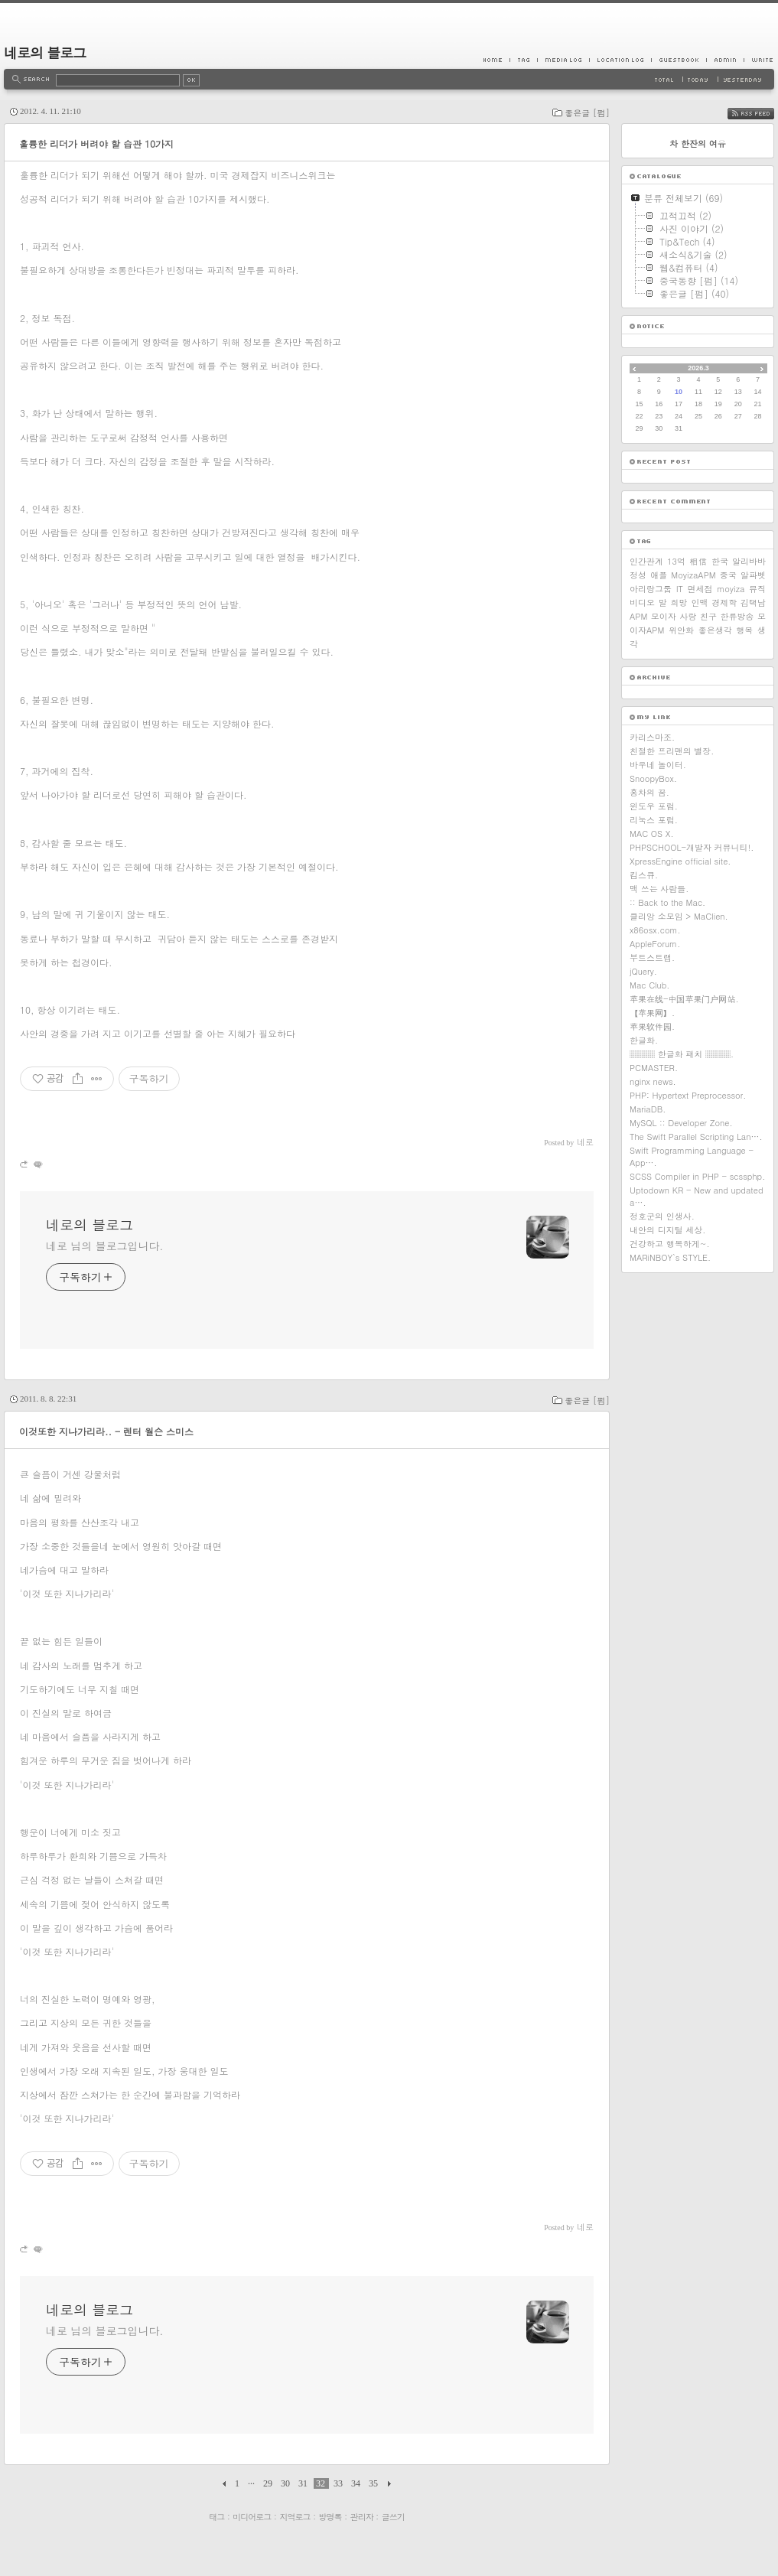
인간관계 (646, 561)
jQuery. (643, 971)
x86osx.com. (655, 930)
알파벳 (753, 575)
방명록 (330, 2516)
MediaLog (563, 60)
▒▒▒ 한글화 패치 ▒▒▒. (682, 1054)
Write (759, 60)
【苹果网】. (652, 1012)
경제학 (724, 602)
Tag (523, 60)
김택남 (753, 602)
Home (496, 60)
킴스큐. (644, 875)
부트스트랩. (652, 957)
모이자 (663, 616)
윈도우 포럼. (654, 806)
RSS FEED (762, 113)
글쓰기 (393, 2516)
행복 (744, 630)
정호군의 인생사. (662, 1216)
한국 (719, 561)
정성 (638, 575)
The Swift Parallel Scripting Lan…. (696, 1136)
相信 (698, 561)
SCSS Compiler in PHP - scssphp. (697, 1176)
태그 (216, 2516)
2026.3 (698, 368)
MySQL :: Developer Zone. (681, 1122)
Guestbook (678, 60)
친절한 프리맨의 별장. (672, 751)
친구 (708, 616)
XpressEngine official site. (680, 861)
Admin (725, 60)
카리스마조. (652, 737)
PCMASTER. (654, 1067)
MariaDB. (648, 1109)
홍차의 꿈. (649, 792)
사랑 (687, 616)
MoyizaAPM (693, 575)
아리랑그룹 (651, 588)
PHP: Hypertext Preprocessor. (688, 1095)
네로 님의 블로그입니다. (104, 1245)
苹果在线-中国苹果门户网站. (684, 999)
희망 (679, 602)
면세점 (700, 588)
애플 (658, 575)
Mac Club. (649, 985)
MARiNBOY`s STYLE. (670, 1257)
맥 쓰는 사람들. (659, 888)
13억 (676, 561)
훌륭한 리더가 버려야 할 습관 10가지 (96, 143)
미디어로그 (252, 2516)
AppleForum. (655, 943)
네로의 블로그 (45, 52)
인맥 (699, 602)
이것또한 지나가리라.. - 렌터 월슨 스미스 (106, 1431)
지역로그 (294, 2516)
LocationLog (620, 60)
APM (638, 616)
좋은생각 (715, 630)
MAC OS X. (652, 833)
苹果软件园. (652, 1026)
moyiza (730, 588)
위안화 (681, 630)
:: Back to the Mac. (667, 902)
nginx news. (653, 1081)
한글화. (644, 1040)
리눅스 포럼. (654, 820)
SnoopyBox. (653, 778)
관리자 (361, 2516)
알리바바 (749, 561)
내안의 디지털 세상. (667, 1230)
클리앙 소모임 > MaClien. (679, 916)
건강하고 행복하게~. (670, 1243)
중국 (728, 575)
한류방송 (737, 616)
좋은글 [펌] (587, 113)
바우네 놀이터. (658, 764)
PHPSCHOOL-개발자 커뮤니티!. (692, 847)
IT (679, 588)
